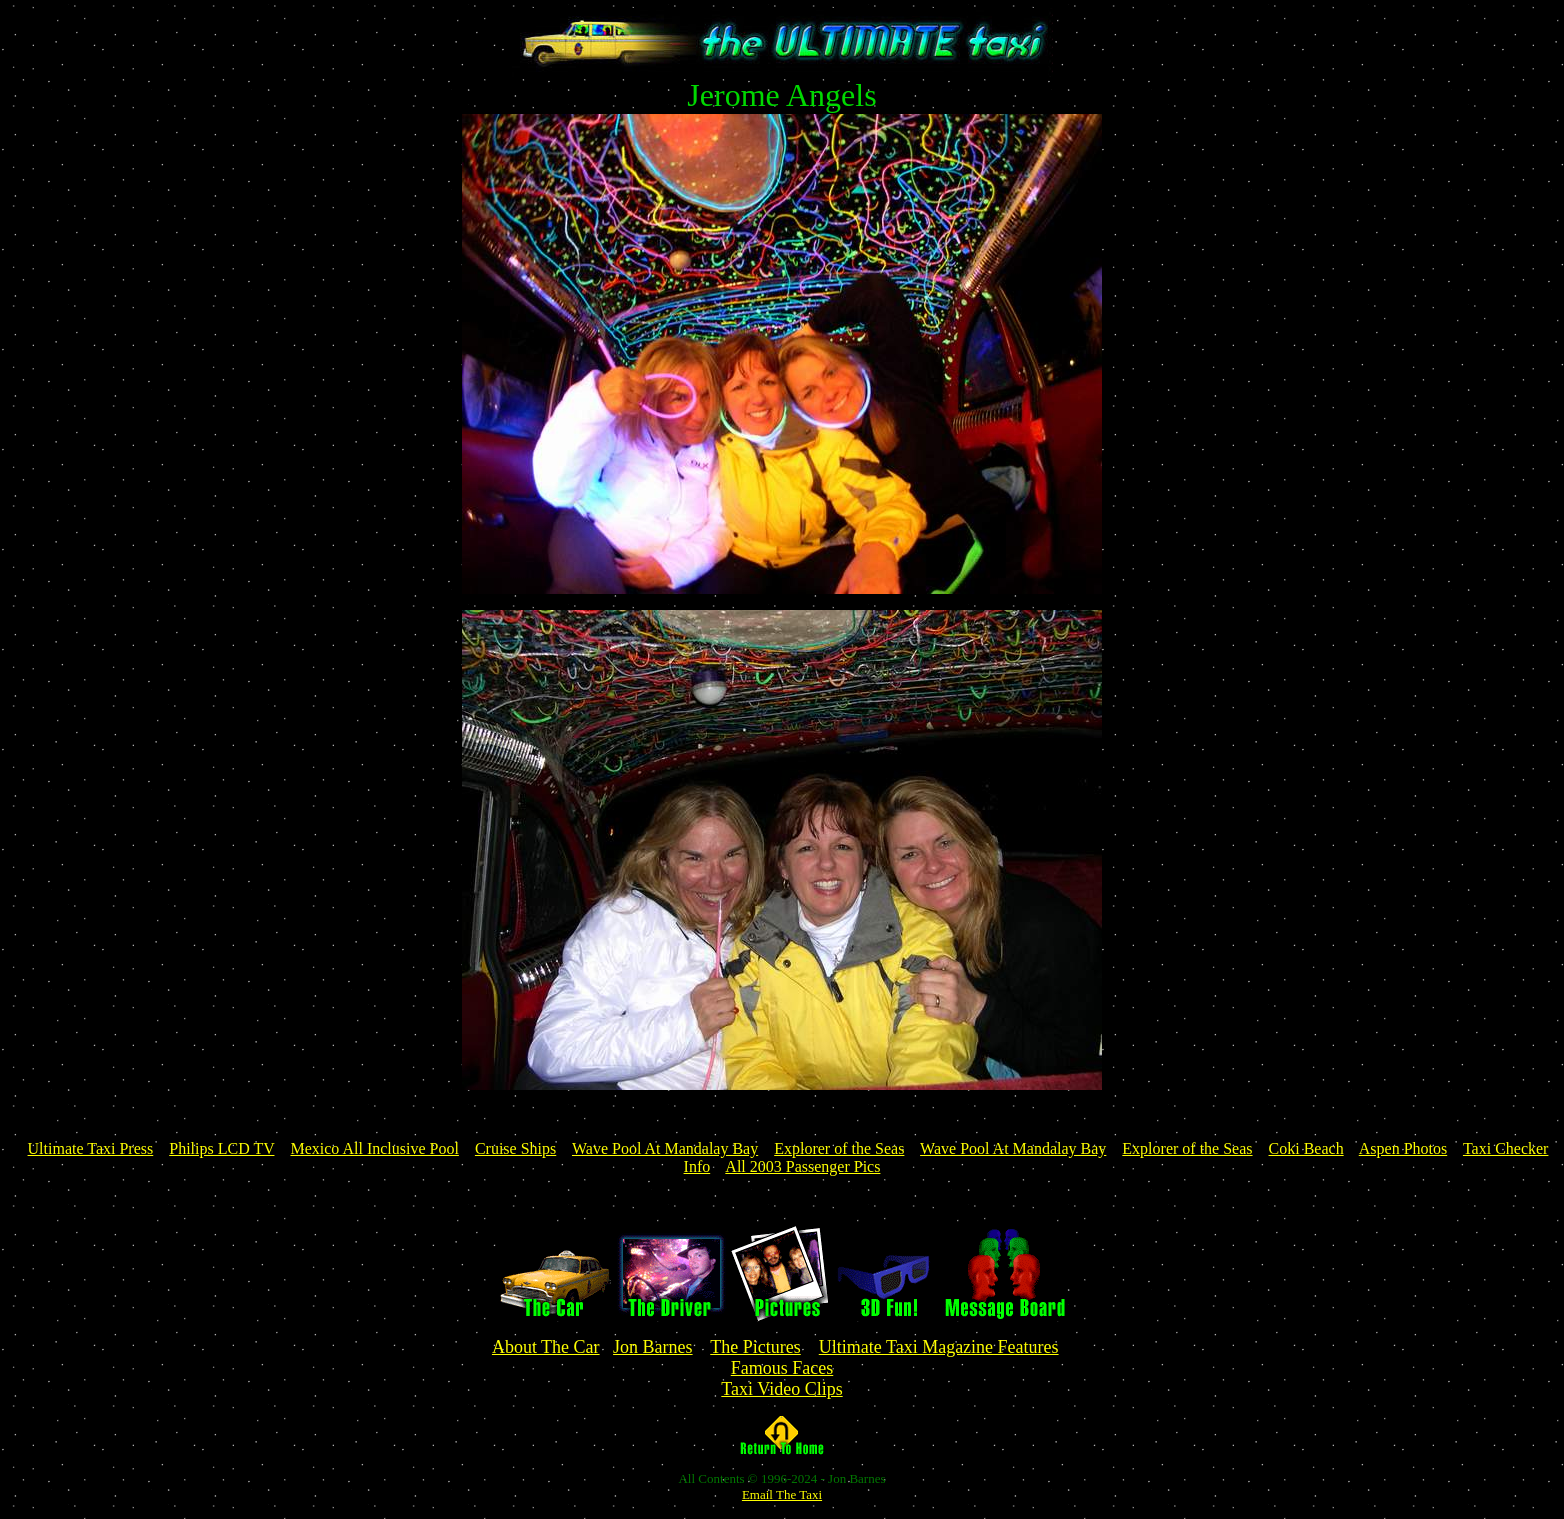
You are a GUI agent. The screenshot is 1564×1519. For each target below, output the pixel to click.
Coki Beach (1306, 1148)
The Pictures (755, 1347)
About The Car (546, 1347)
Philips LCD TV (221, 1148)
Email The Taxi (782, 1494)
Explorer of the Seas (839, 1148)
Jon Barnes (653, 1347)
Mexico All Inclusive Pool (374, 1148)
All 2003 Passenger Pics (802, 1166)
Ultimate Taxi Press (91, 1148)
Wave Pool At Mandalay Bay (665, 1148)
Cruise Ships (515, 1148)
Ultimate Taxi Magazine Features (939, 1347)
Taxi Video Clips (781, 1389)
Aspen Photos (1403, 1148)
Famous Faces (782, 1368)
